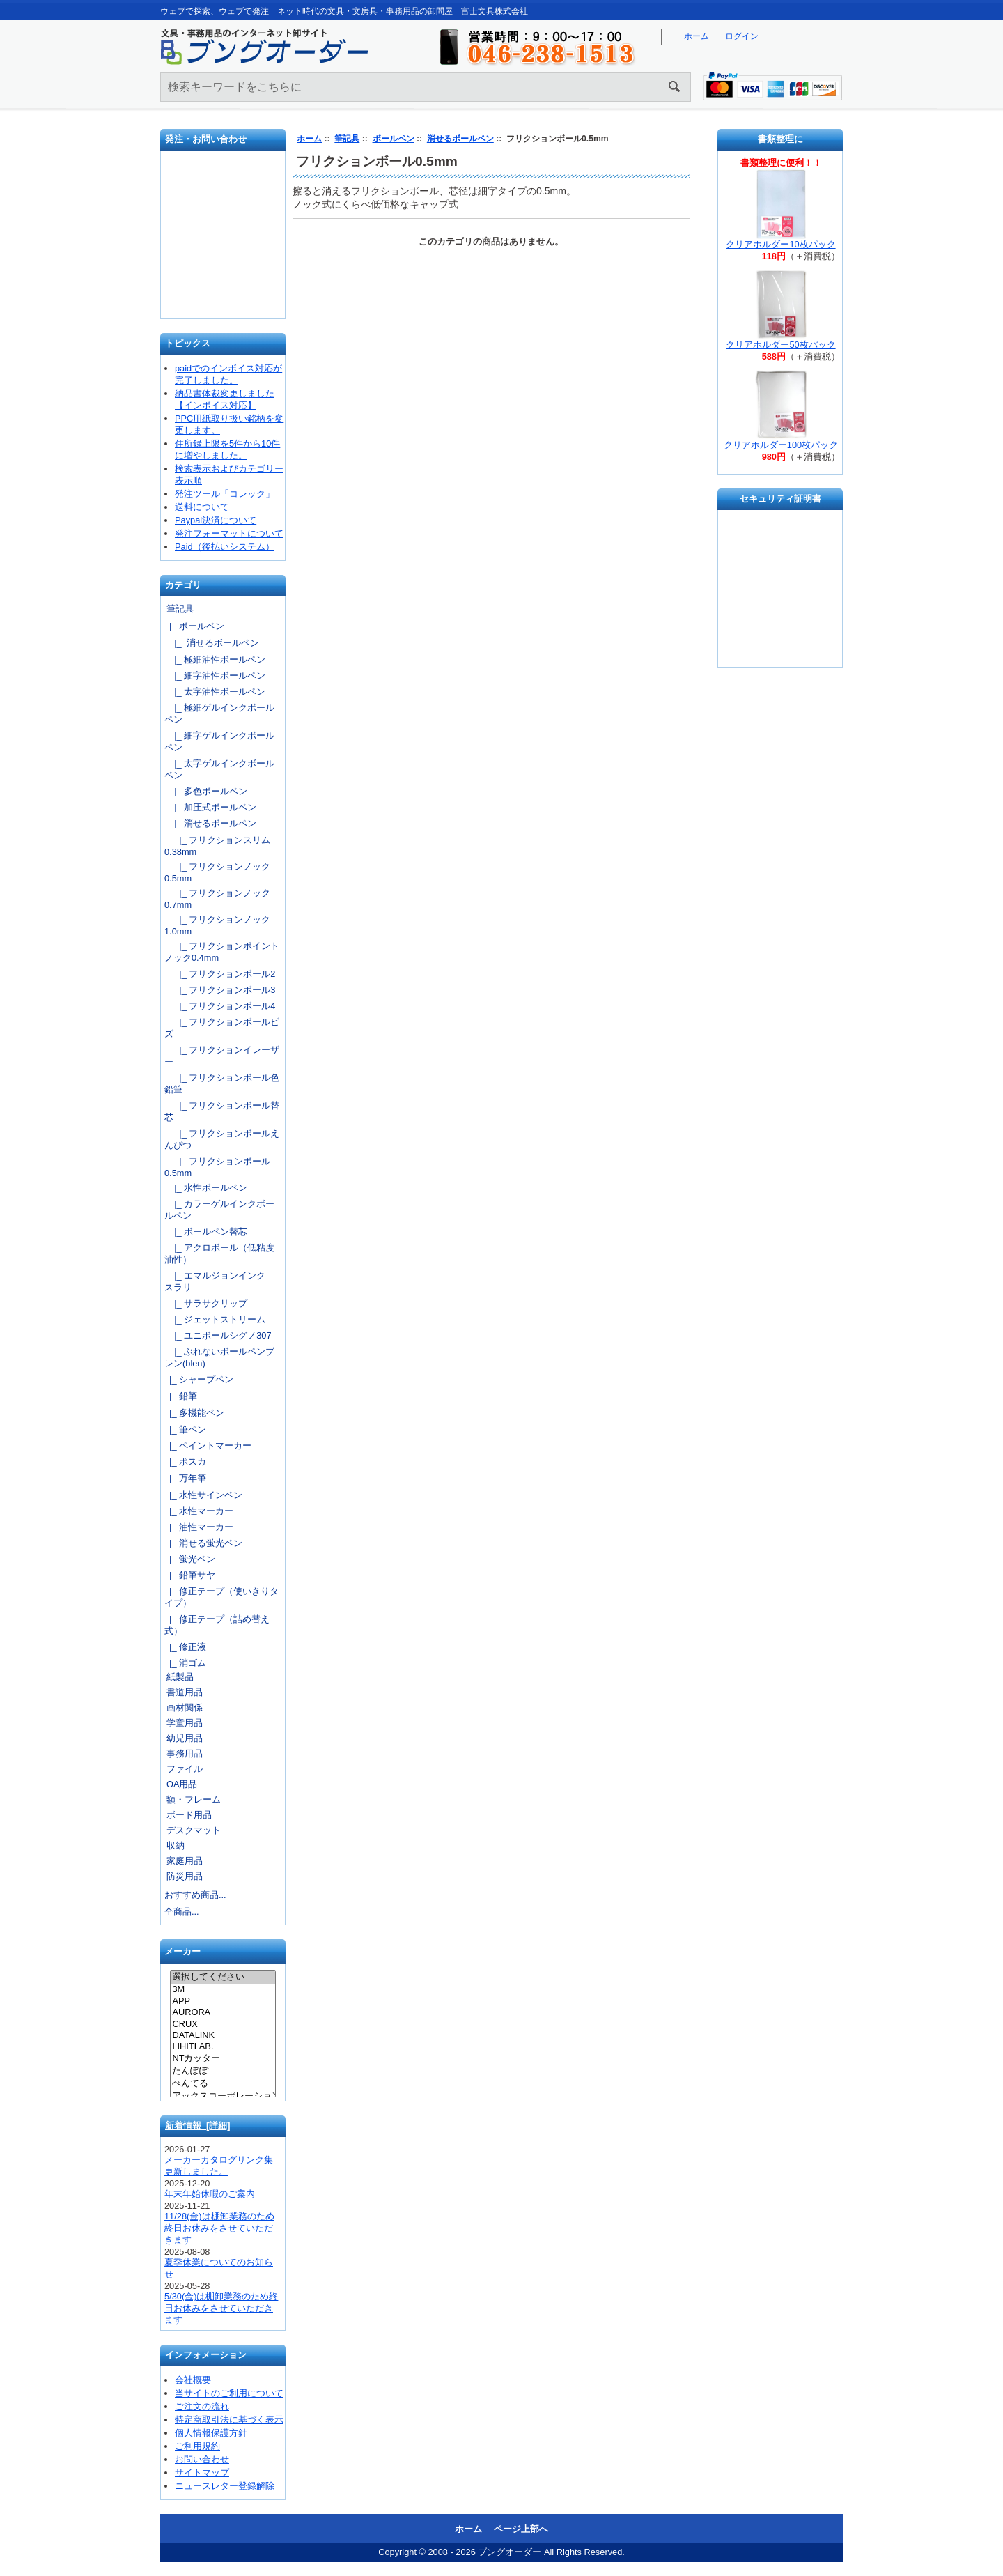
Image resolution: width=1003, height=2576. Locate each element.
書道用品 (184, 1692)
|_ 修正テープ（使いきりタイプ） (221, 1597)
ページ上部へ (521, 2529)
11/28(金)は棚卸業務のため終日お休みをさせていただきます (219, 2228)
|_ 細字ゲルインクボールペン (219, 741)
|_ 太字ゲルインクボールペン (219, 769)
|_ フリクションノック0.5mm (217, 872)
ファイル (184, 1769)
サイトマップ (202, 2472)
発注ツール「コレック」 (224, 493)
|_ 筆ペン (185, 1429)
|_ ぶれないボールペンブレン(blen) (219, 1357)
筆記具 (346, 139)
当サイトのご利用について (229, 2393)
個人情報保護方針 (211, 2433)
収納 (175, 1845)
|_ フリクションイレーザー (221, 1055)
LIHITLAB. (222, 2046)
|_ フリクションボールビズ (221, 1028)
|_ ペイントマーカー (207, 1445)
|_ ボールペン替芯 (205, 1231)
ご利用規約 (197, 2446)
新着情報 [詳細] (198, 2125)
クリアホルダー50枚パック (780, 344)
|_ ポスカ (185, 1461)
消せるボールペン (460, 139)
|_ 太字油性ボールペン (214, 691)
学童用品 (184, 1723)
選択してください (222, 1977)
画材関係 (184, 1707)
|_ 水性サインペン (203, 1495)
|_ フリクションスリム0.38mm (217, 846)
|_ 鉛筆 (180, 1396)
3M (222, 1989)
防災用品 (184, 1876)
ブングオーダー (509, 2552)
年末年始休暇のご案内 (209, 2194)
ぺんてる (222, 2084)
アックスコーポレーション (222, 2096)
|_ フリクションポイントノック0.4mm (221, 952)
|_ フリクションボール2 (219, 974)
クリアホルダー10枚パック (780, 244)
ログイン (742, 36)
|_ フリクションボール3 (219, 990)
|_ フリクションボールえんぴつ (221, 1139)
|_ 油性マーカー (198, 1527)
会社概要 (193, 2380)
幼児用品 (184, 1738)
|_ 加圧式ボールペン (210, 807)
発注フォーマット (223, 191)
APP (222, 2001)
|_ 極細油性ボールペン (214, 659)
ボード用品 (189, 1815)
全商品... (181, 1911)
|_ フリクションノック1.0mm (217, 925)
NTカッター (222, 2059)
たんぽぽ (222, 2071)
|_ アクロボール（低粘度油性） (219, 1253)
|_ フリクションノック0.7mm (217, 899)
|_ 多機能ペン (194, 1412)
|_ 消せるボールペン (211, 643)
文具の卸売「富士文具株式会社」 (223, 285)
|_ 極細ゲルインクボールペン (219, 713)
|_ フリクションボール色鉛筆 (221, 1083)
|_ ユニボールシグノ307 (218, 1335)
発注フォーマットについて (229, 533)
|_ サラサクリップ (205, 1303)
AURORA (222, 2012)
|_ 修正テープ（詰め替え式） (217, 1625)
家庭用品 (184, 1861)
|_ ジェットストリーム (214, 1319)
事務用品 (184, 1753)
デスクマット (193, 1830)
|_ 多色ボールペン (205, 791)
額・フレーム (193, 1799)
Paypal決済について (215, 520)
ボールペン (393, 139)
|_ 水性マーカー (198, 1511)
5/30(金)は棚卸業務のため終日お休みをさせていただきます (221, 2308)
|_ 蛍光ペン (189, 1559)
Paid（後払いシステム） (224, 546)
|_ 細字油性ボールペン (214, 675)
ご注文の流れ (202, 2406)
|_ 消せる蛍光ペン (203, 1543)
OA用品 (182, 1784)
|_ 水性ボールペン (205, 1187)
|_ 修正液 (185, 1647)
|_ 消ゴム (185, 1663)
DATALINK (222, 2035)
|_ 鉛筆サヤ (189, 1575)
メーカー (182, 1952)
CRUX (222, 2024)
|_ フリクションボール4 (219, 1006)
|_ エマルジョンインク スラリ (219, 1281)
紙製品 (180, 1677)
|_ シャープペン (198, 1379)
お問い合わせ (223, 239)
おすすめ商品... (195, 1895)
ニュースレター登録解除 (224, 2486)
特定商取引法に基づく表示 (229, 2419)
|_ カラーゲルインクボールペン (219, 1209)
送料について (202, 507)
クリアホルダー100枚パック (781, 445)
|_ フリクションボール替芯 (221, 1111)
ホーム (696, 36)
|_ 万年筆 (185, 1478)
